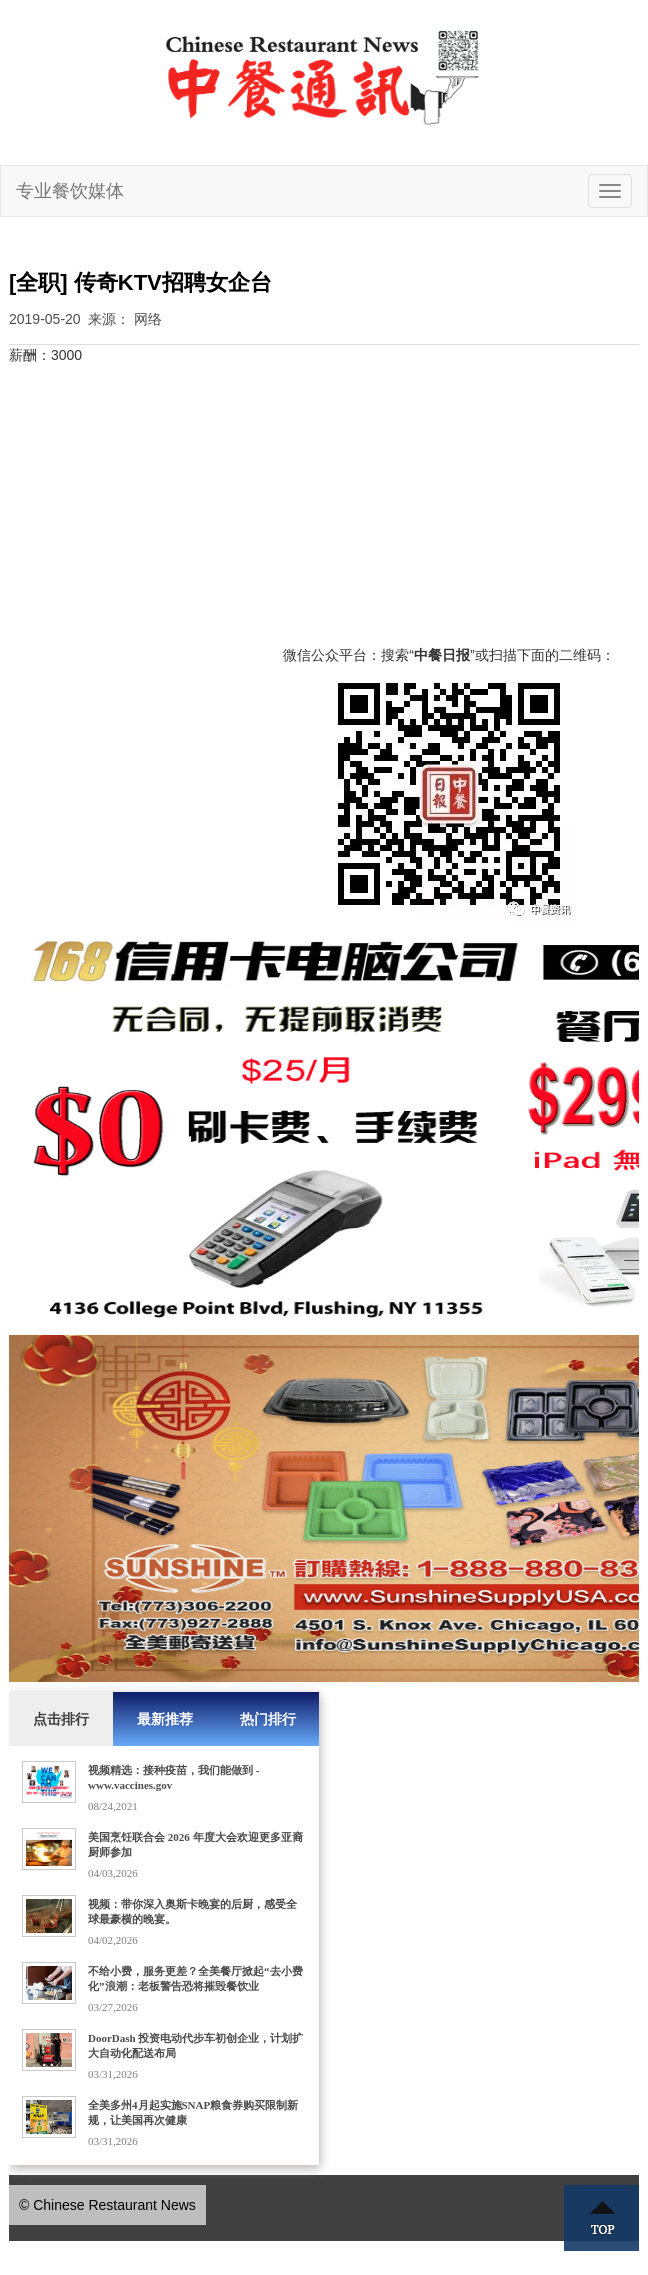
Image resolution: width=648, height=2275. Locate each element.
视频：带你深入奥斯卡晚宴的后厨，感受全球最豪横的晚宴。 (192, 1911)
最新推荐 (165, 1719)
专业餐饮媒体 (70, 191)
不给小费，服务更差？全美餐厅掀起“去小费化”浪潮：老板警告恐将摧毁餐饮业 (195, 1978)
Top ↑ (602, 2218)
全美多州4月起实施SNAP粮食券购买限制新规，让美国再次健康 (193, 2112)
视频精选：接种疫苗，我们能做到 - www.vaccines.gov (173, 1777)
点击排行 (61, 1719)
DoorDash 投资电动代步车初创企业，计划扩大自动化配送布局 (195, 2045)
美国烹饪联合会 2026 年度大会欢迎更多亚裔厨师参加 (195, 1844)
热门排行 (268, 1719)
